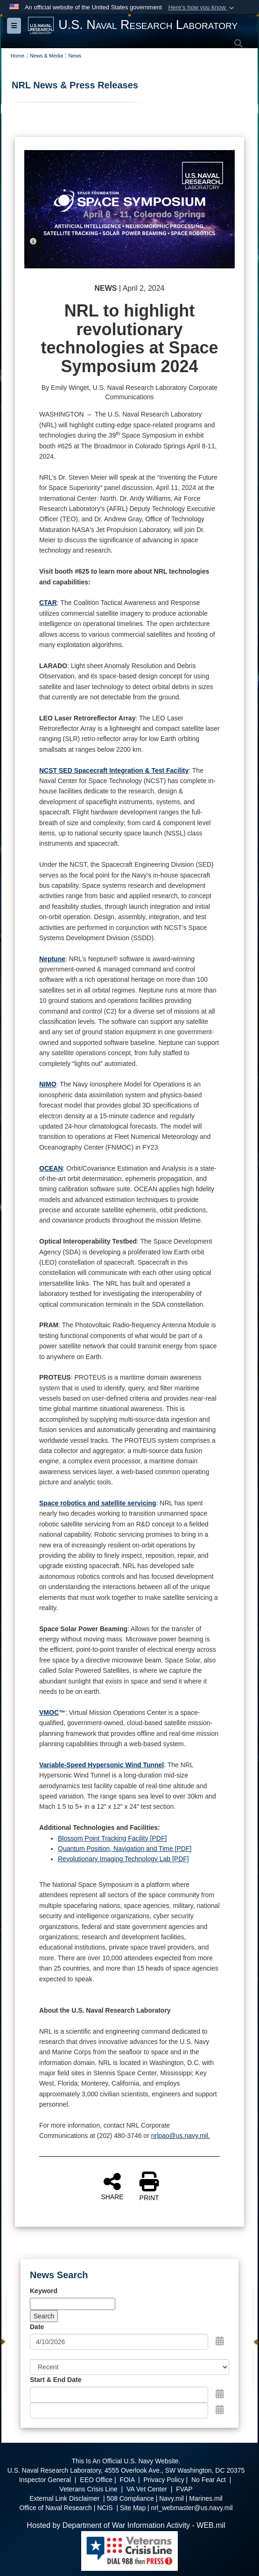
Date (37, 2327)
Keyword (43, 2291)
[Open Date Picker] (220, 2341)
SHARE (112, 2186)
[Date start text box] (119, 2395)
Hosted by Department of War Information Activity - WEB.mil (126, 2525)
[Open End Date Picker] (220, 2409)
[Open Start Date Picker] (220, 2394)
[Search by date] (119, 2342)
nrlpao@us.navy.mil (179, 2135)
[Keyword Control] (72, 2304)
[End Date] (119, 2410)
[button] (202, 7)
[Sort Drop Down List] (129, 2367)
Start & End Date (55, 2379)
